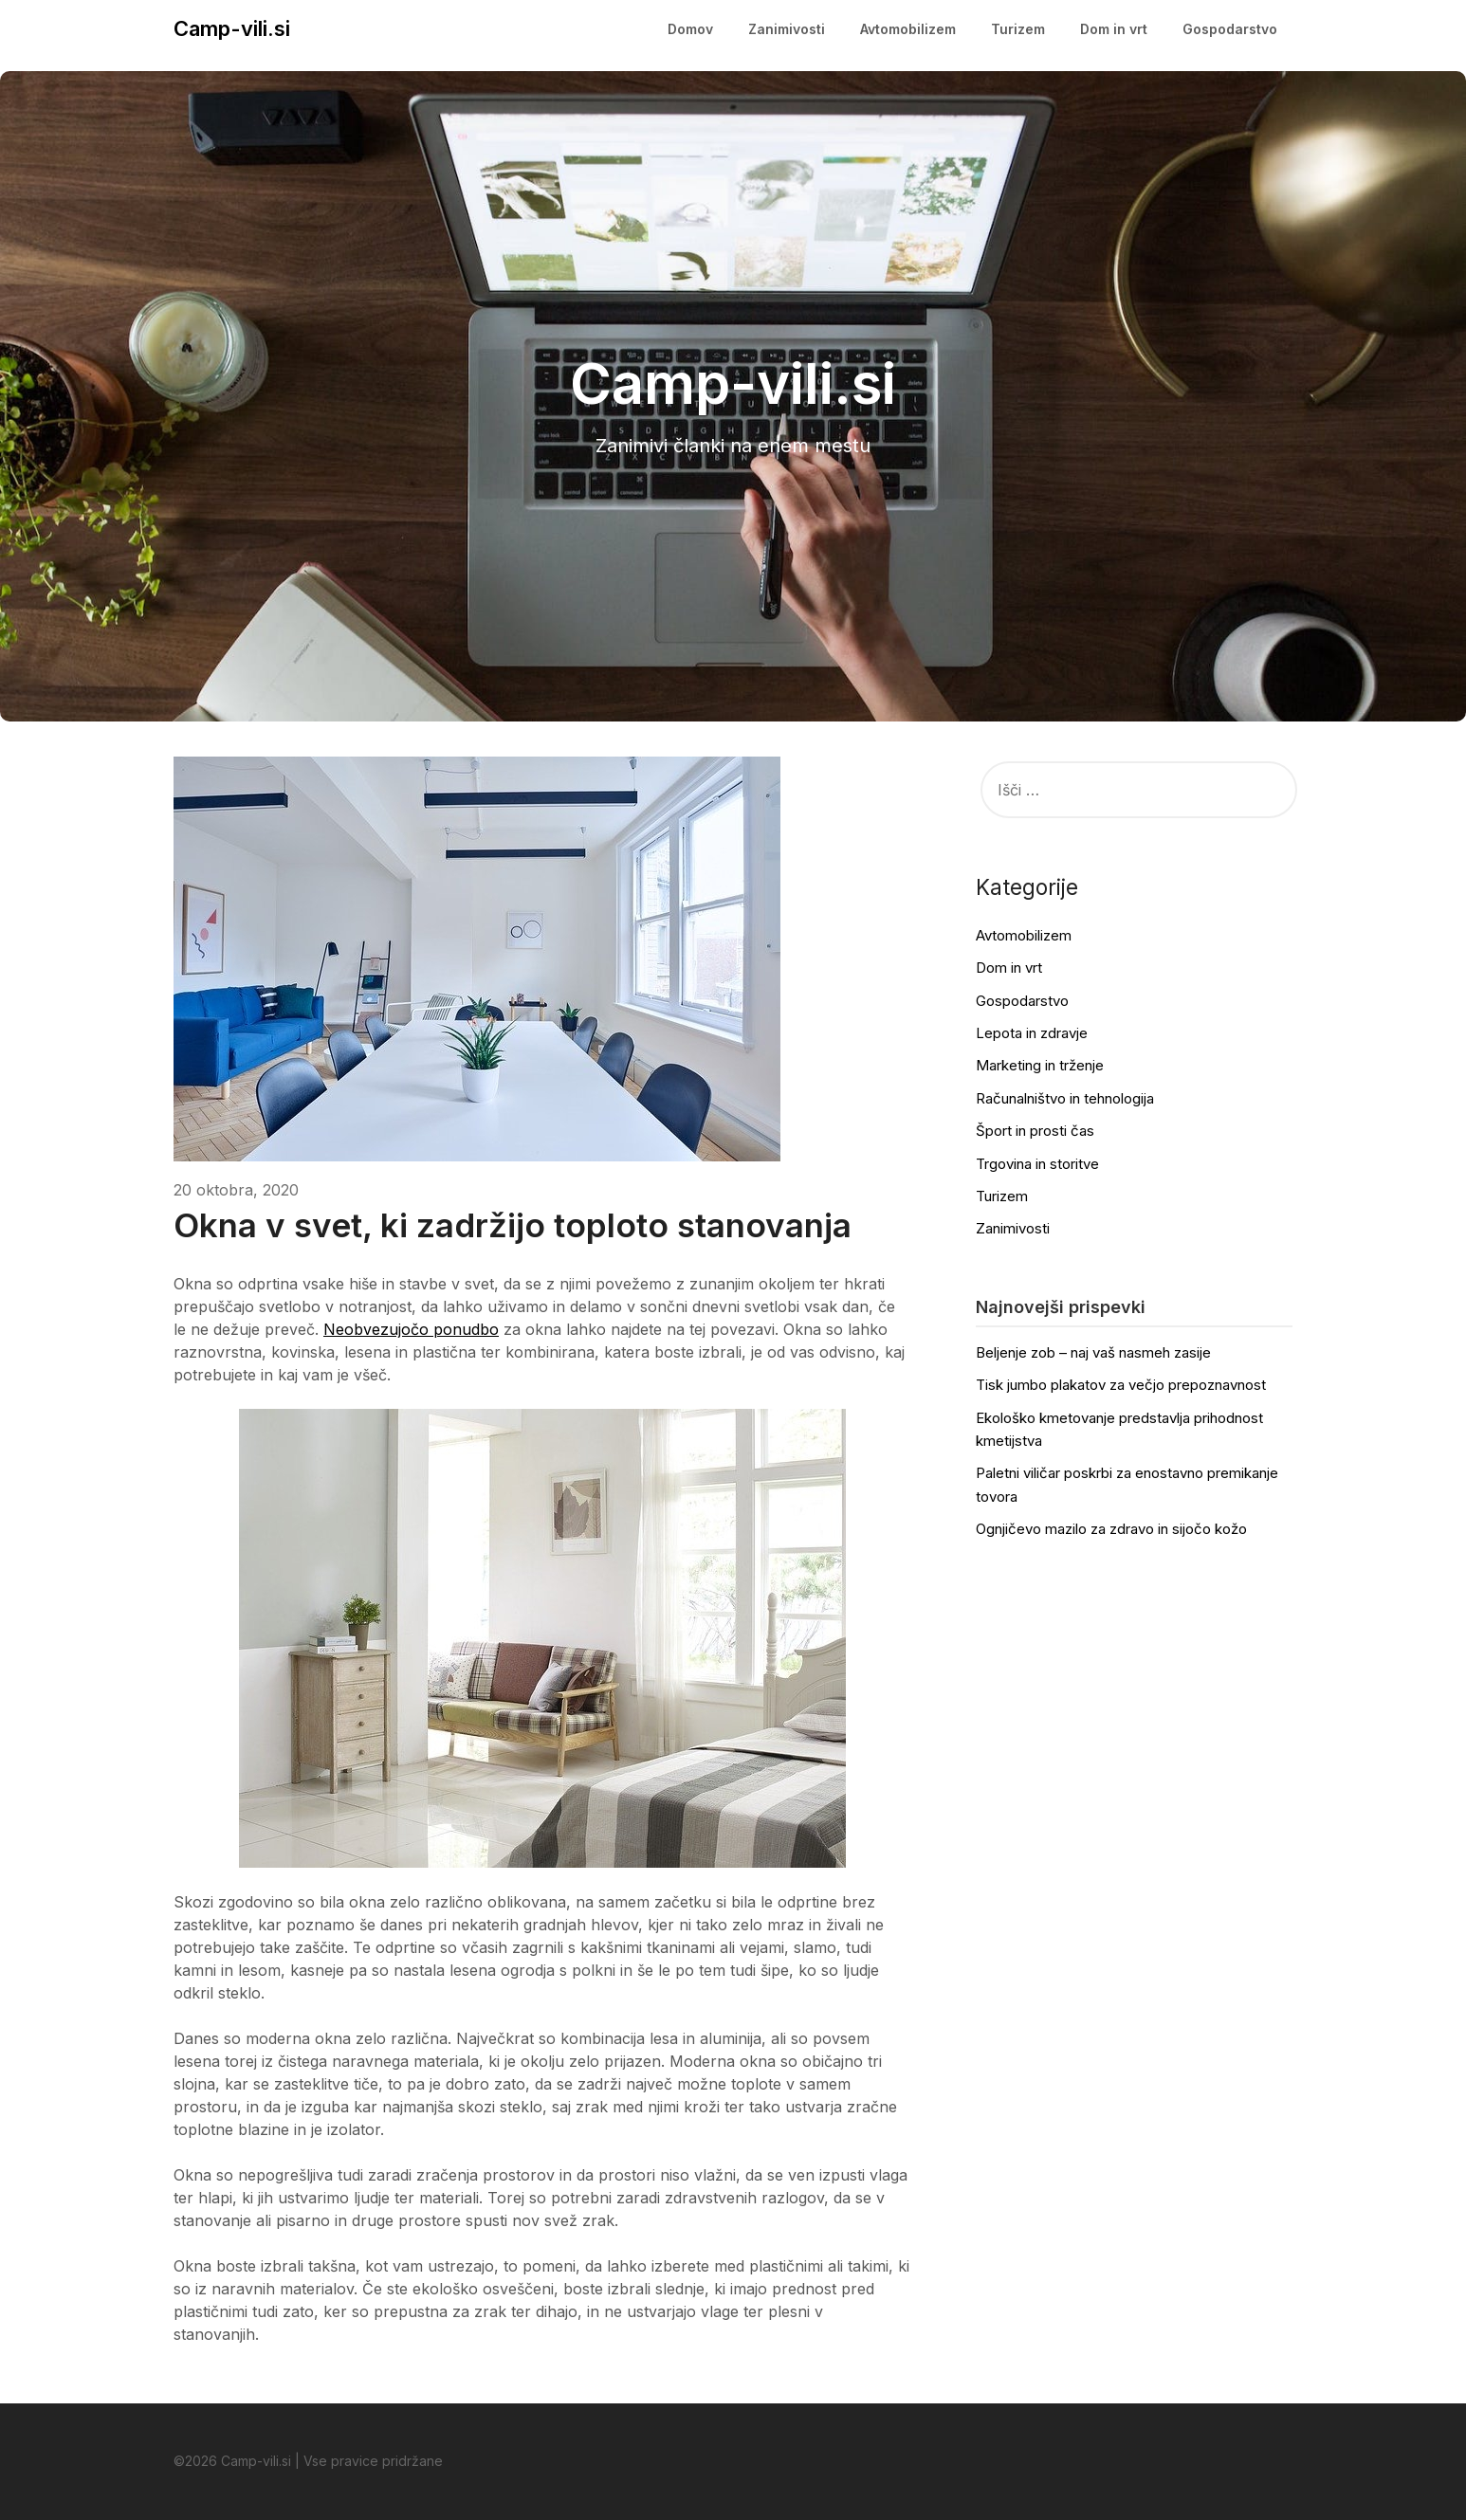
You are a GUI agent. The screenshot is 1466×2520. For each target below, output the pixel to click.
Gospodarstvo (1229, 29)
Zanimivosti (786, 29)
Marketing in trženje (1040, 1065)
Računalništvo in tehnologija (1065, 1098)
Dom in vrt (1113, 29)
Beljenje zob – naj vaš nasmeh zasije (1093, 1352)
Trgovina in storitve (1037, 1164)
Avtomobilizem (908, 29)
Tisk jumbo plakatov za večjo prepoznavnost (1121, 1385)
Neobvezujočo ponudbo (411, 1329)
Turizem (1018, 29)
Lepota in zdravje (1032, 1033)
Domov (690, 29)
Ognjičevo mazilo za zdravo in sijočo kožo (1111, 1529)
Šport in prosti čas (1035, 1131)
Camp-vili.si (232, 28)
